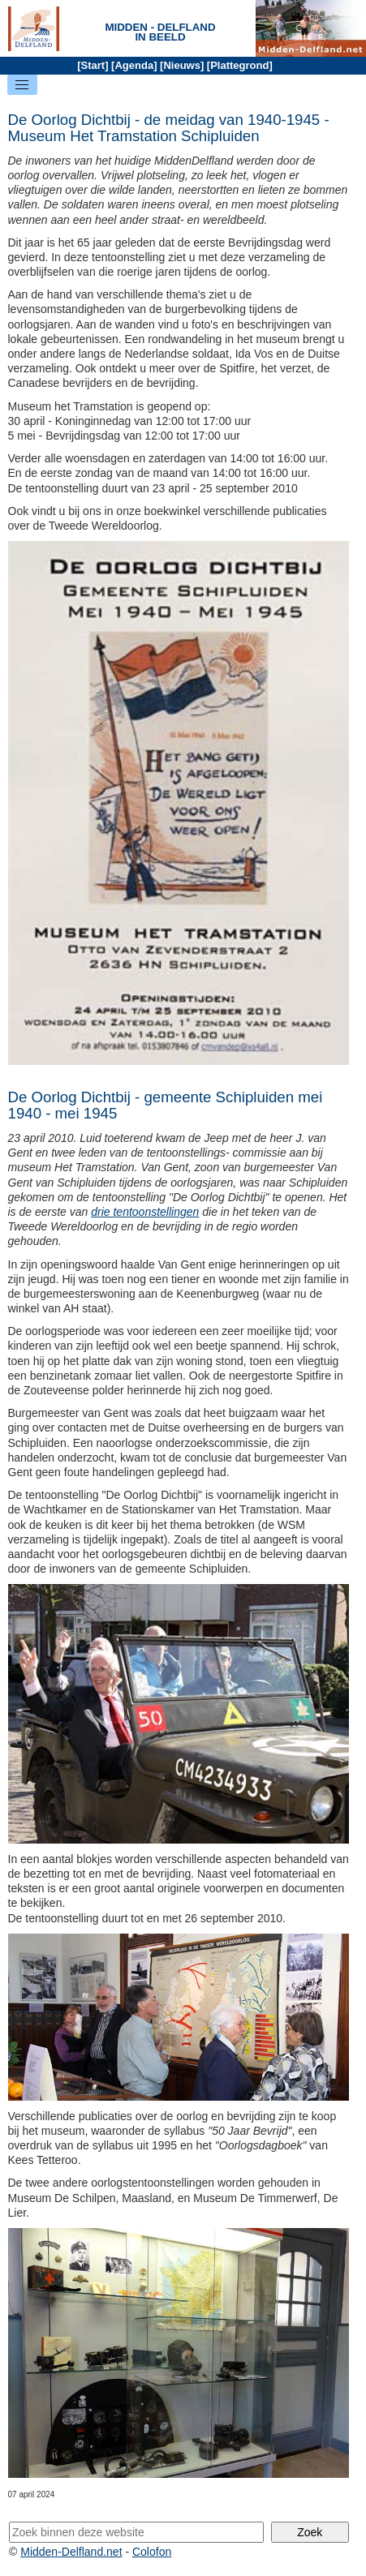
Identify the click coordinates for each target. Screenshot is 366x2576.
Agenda (133, 65)
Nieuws (181, 65)
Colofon (151, 2551)
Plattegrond (239, 65)
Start (93, 65)
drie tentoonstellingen (145, 1211)
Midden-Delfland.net (71, 2551)
